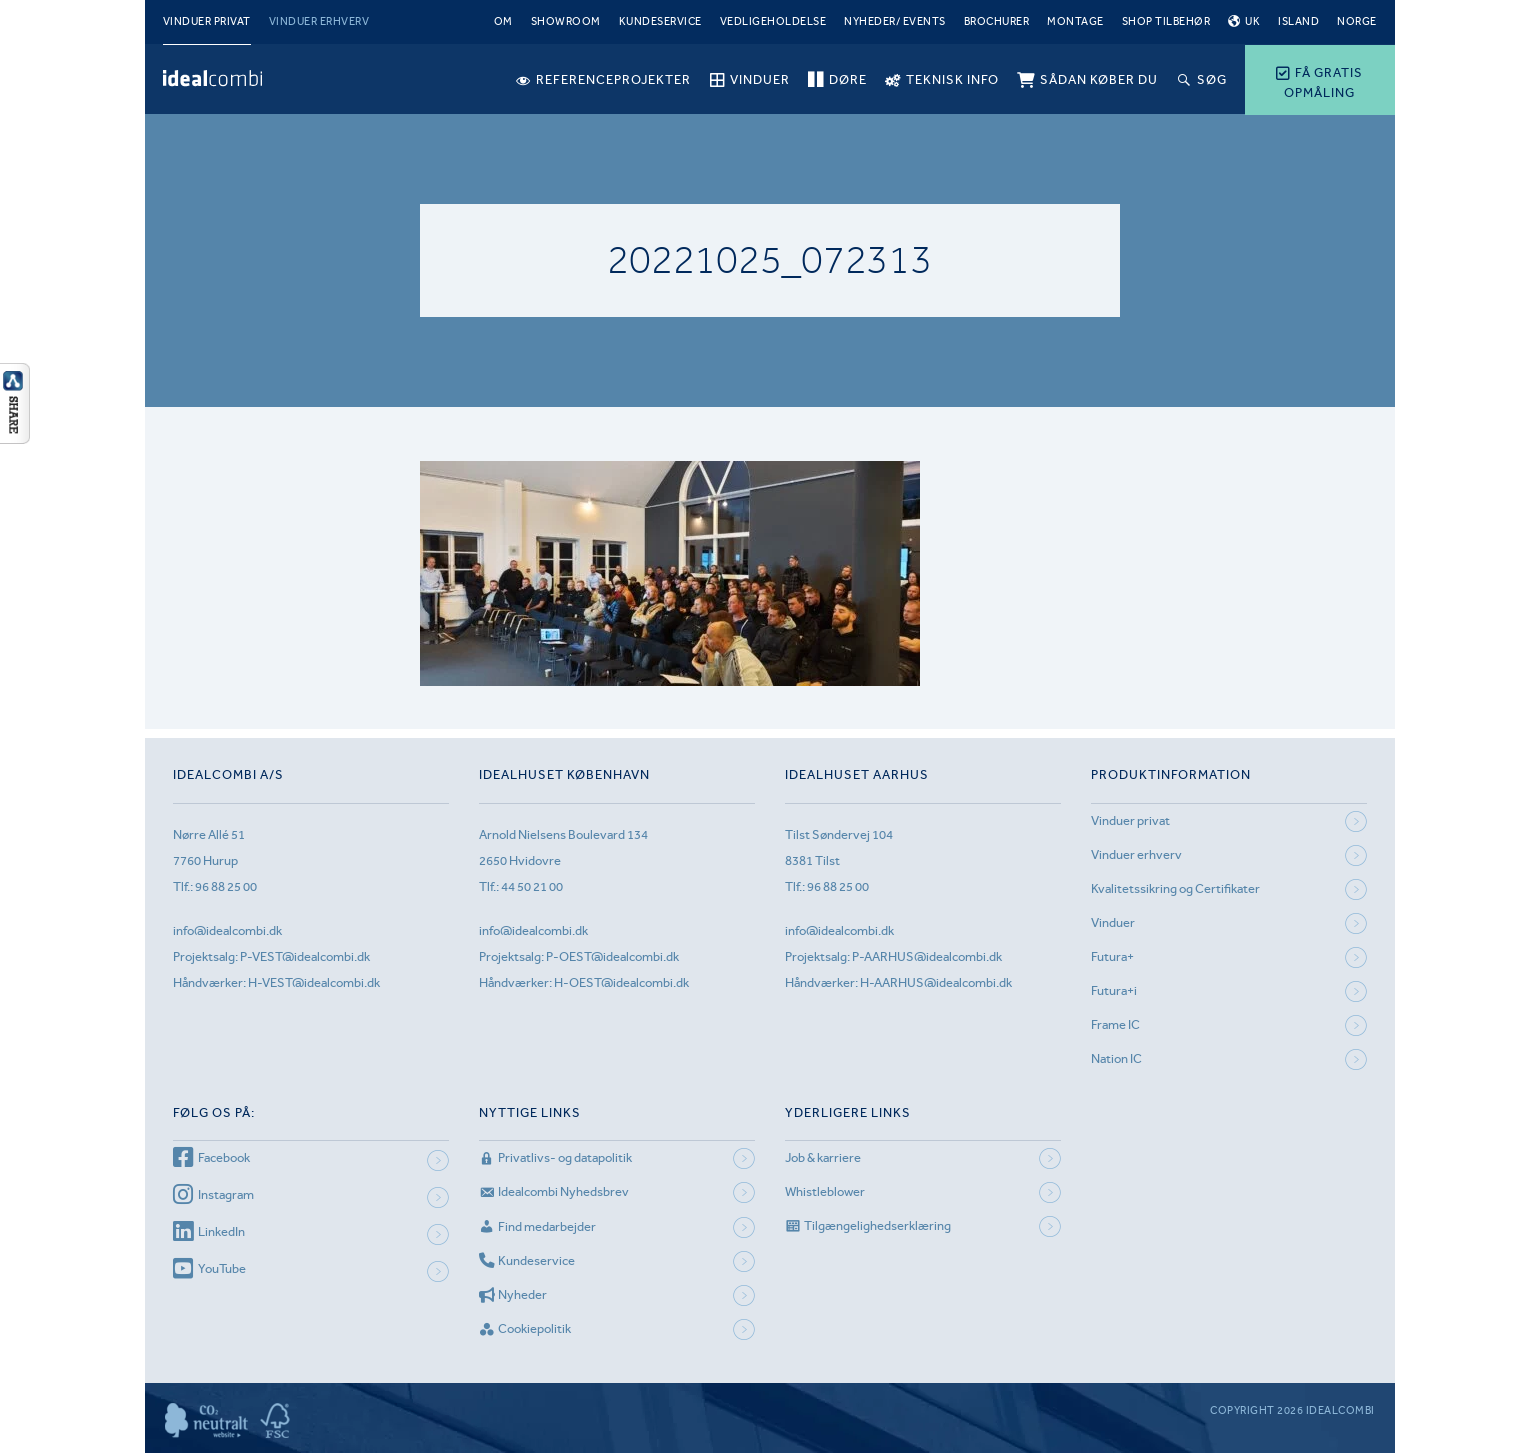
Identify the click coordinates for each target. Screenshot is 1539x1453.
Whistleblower (825, 1191)
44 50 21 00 (532, 886)
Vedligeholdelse (773, 21)
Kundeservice (660, 21)
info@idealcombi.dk (227, 930)
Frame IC (1115, 1024)
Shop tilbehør (1166, 21)
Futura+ (1112, 956)
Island (1298, 21)
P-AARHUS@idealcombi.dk (927, 956)
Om (503, 21)
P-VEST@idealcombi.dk (305, 956)
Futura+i (1114, 990)
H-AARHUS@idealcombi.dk (936, 982)
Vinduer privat (207, 21)
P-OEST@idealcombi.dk (612, 956)
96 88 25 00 (226, 886)
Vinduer (1113, 922)
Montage (1075, 21)
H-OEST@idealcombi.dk (621, 982)
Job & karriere (823, 1157)
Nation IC (1116, 1058)
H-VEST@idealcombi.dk (314, 982)
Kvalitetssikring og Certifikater (1175, 888)
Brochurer (997, 21)
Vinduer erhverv (319, 21)
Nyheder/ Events (895, 21)
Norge (1357, 21)
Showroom (566, 21)
